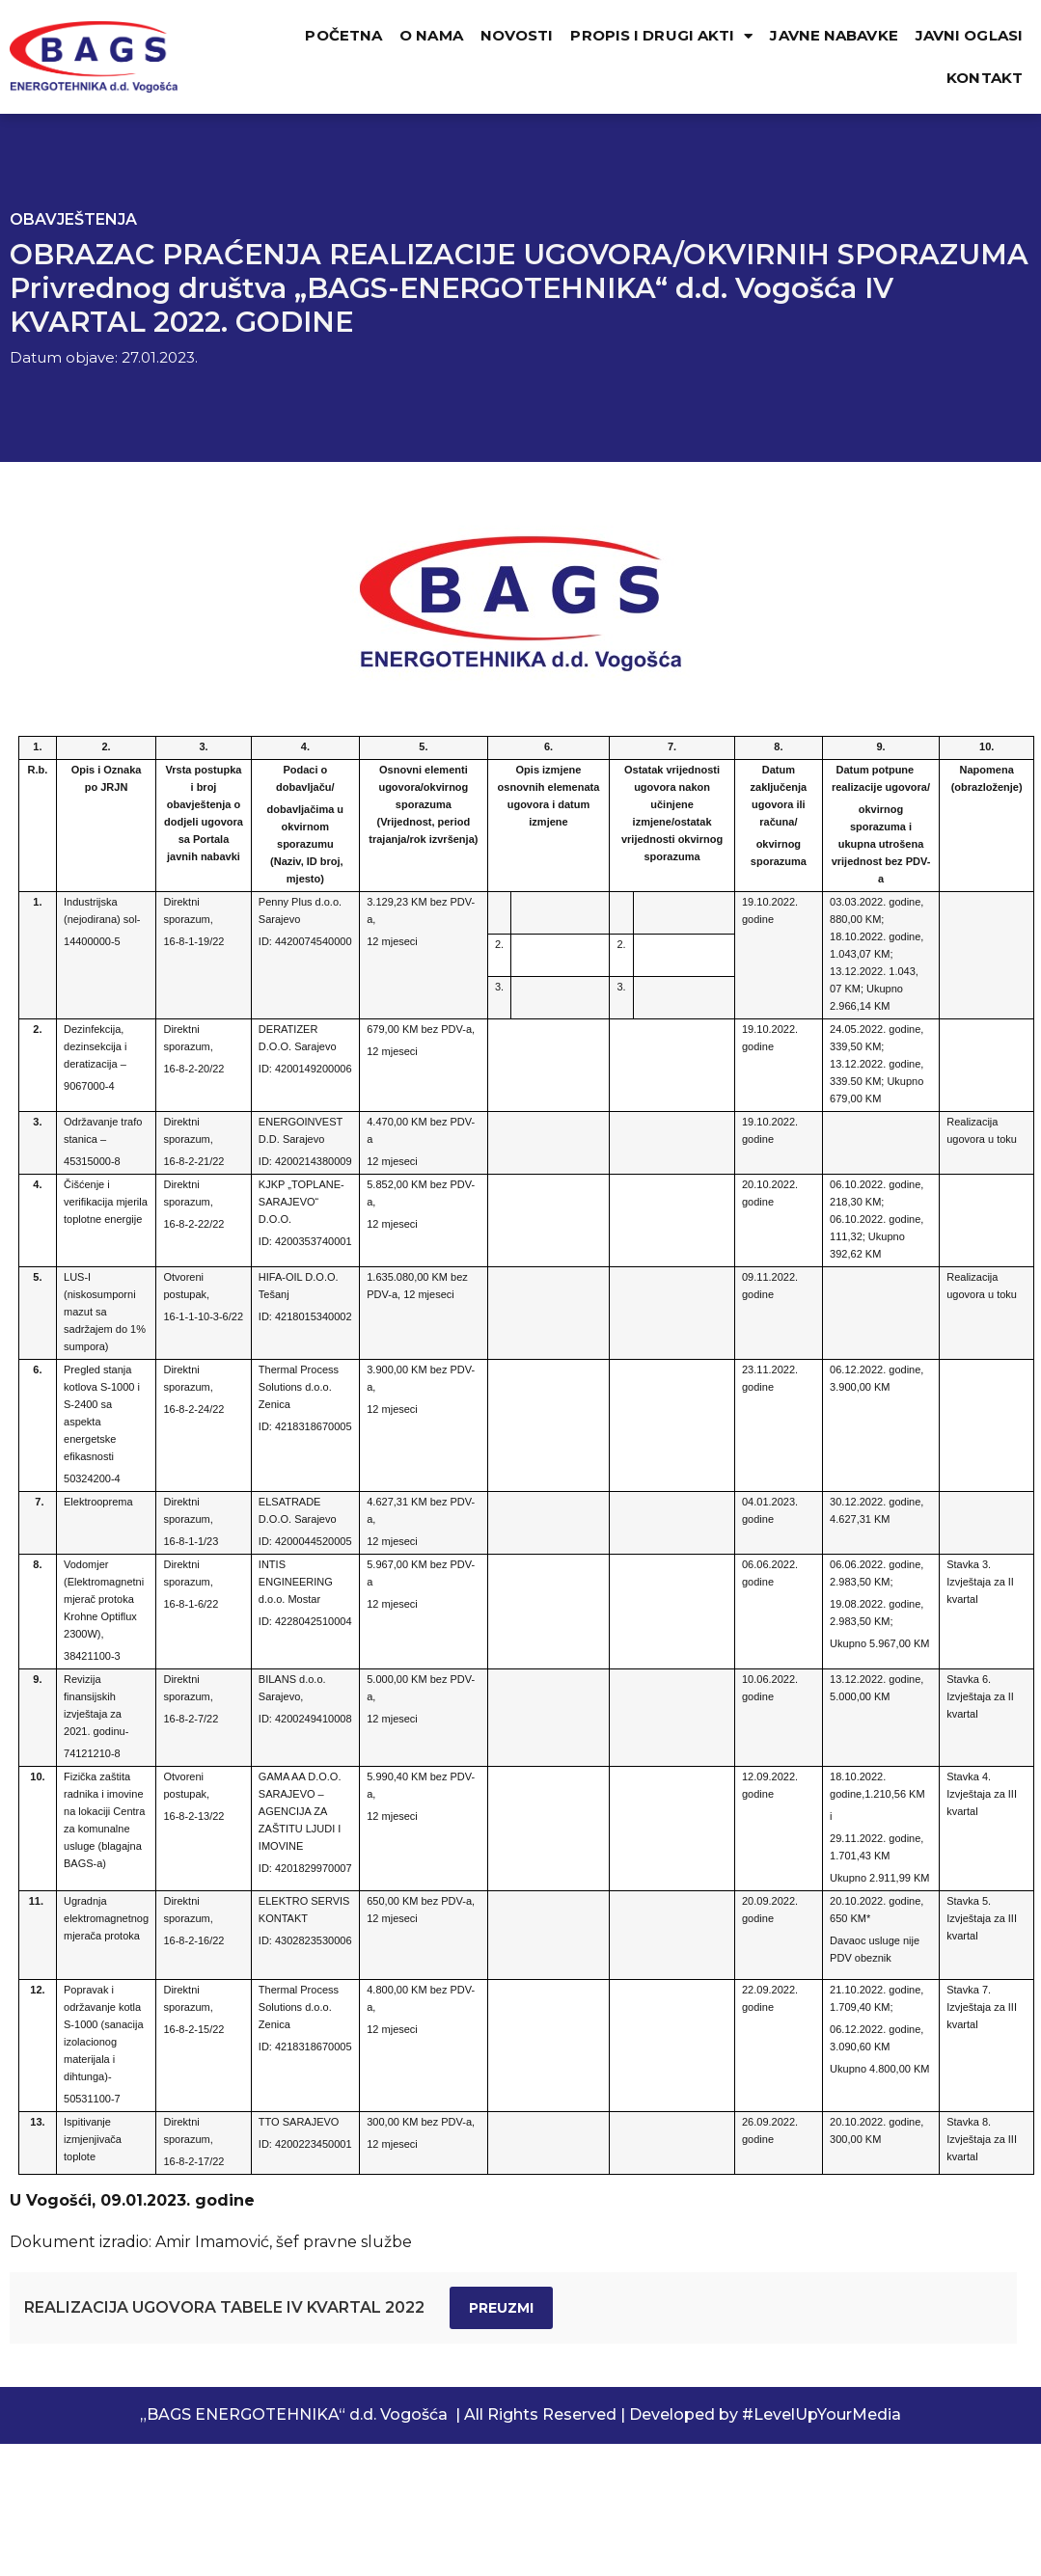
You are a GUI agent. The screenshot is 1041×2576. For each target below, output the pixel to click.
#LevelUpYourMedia (821, 2414)
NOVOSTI (517, 35)
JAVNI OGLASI (969, 35)
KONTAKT (984, 77)
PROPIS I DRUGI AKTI (661, 36)
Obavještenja (73, 219)
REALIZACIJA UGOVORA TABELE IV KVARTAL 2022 (224, 2307)
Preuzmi (501, 2308)
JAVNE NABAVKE (833, 35)
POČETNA (343, 35)
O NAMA (431, 35)
